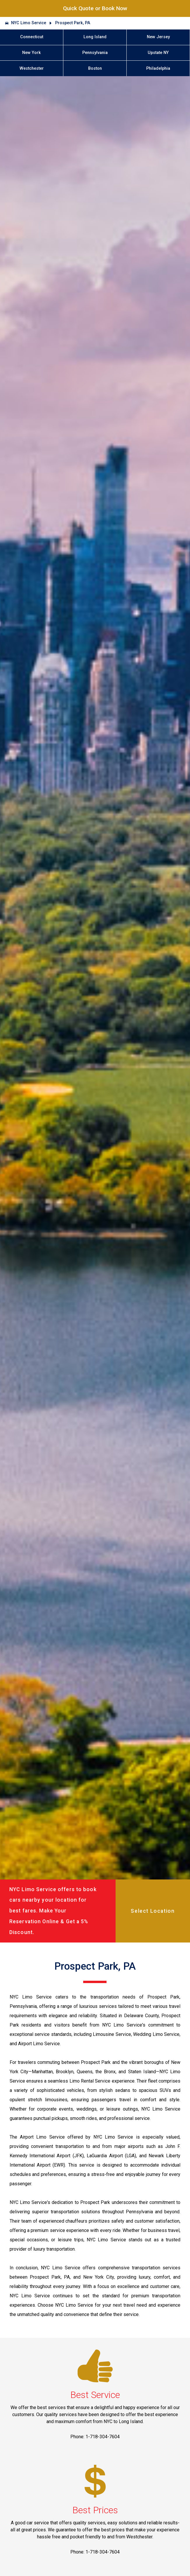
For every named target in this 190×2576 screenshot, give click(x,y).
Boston (95, 68)
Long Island (95, 36)
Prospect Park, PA (72, 22)
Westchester (32, 68)
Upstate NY (158, 52)
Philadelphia (158, 68)
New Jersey (158, 36)
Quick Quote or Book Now (95, 8)
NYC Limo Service (28, 22)
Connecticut (31, 36)
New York (31, 52)
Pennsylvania (95, 52)
